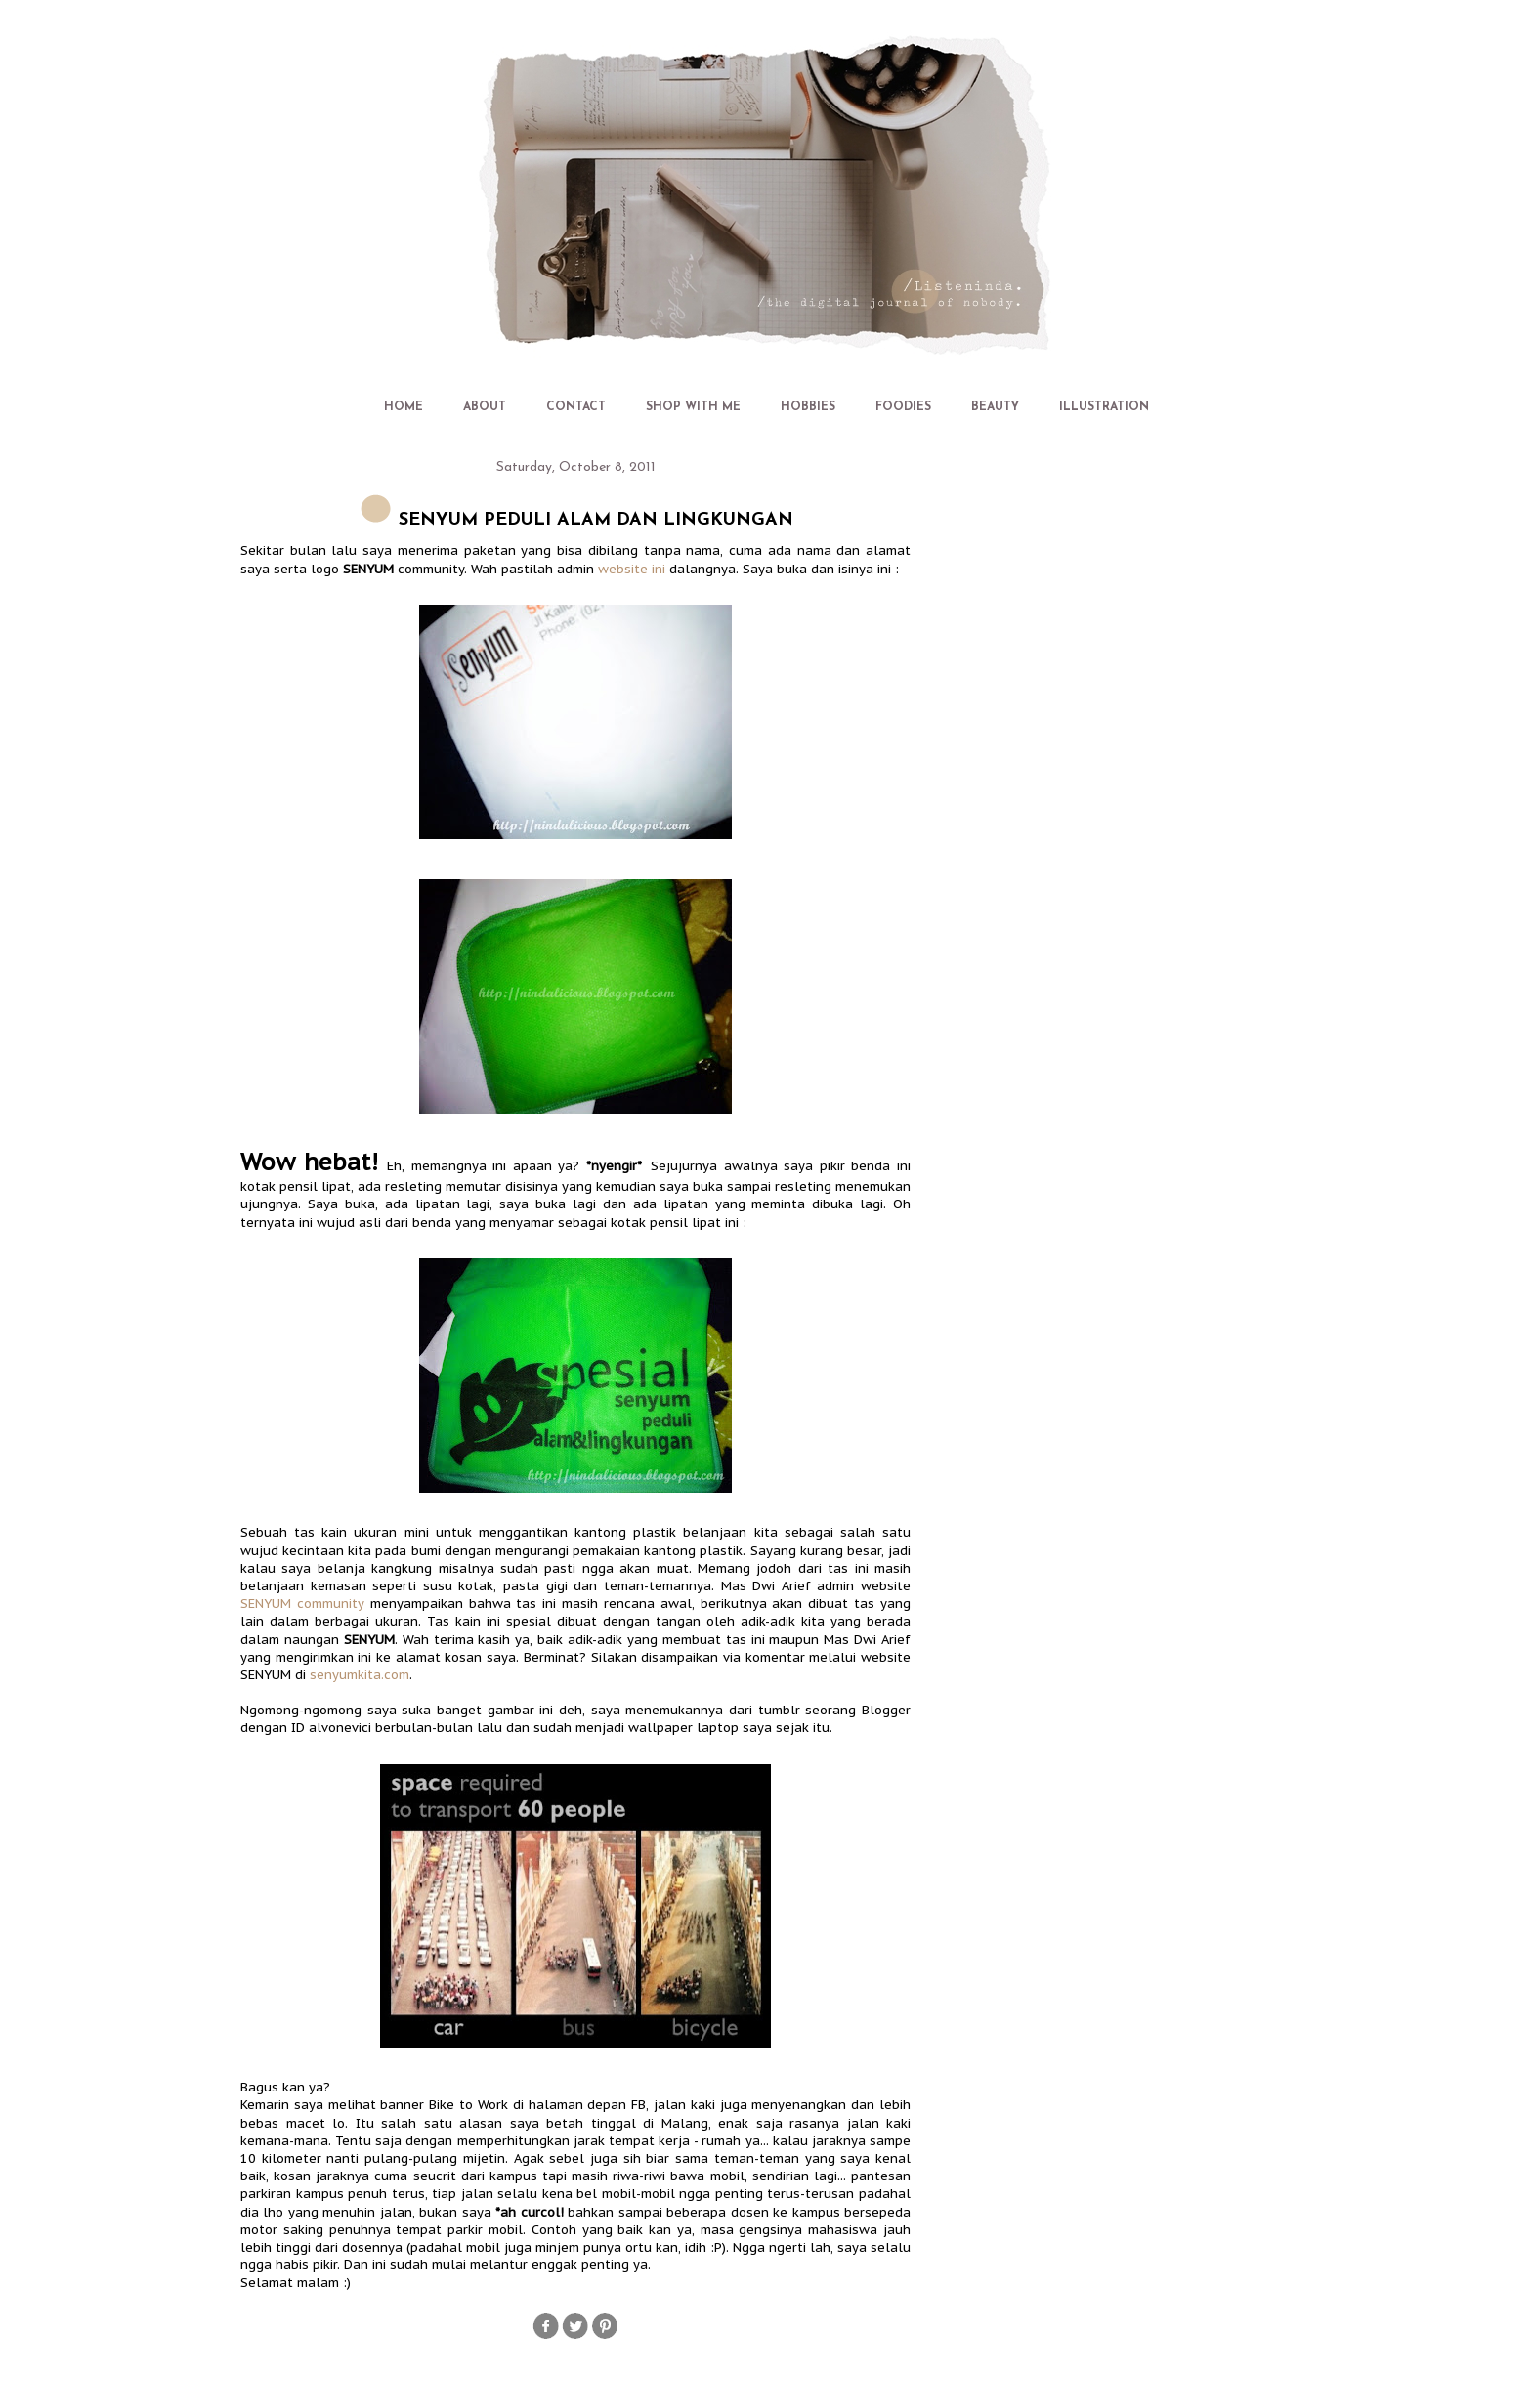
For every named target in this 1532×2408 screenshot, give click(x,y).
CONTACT (576, 407)
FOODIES (903, 407)
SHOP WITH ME (693, 407)
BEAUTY (995, 407)
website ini (631, 569)
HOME (403, 407)
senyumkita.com (359, 1675)
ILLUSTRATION (1104, 407)
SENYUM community (302, 1603)
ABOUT (484, 407)
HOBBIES (808, 407)
